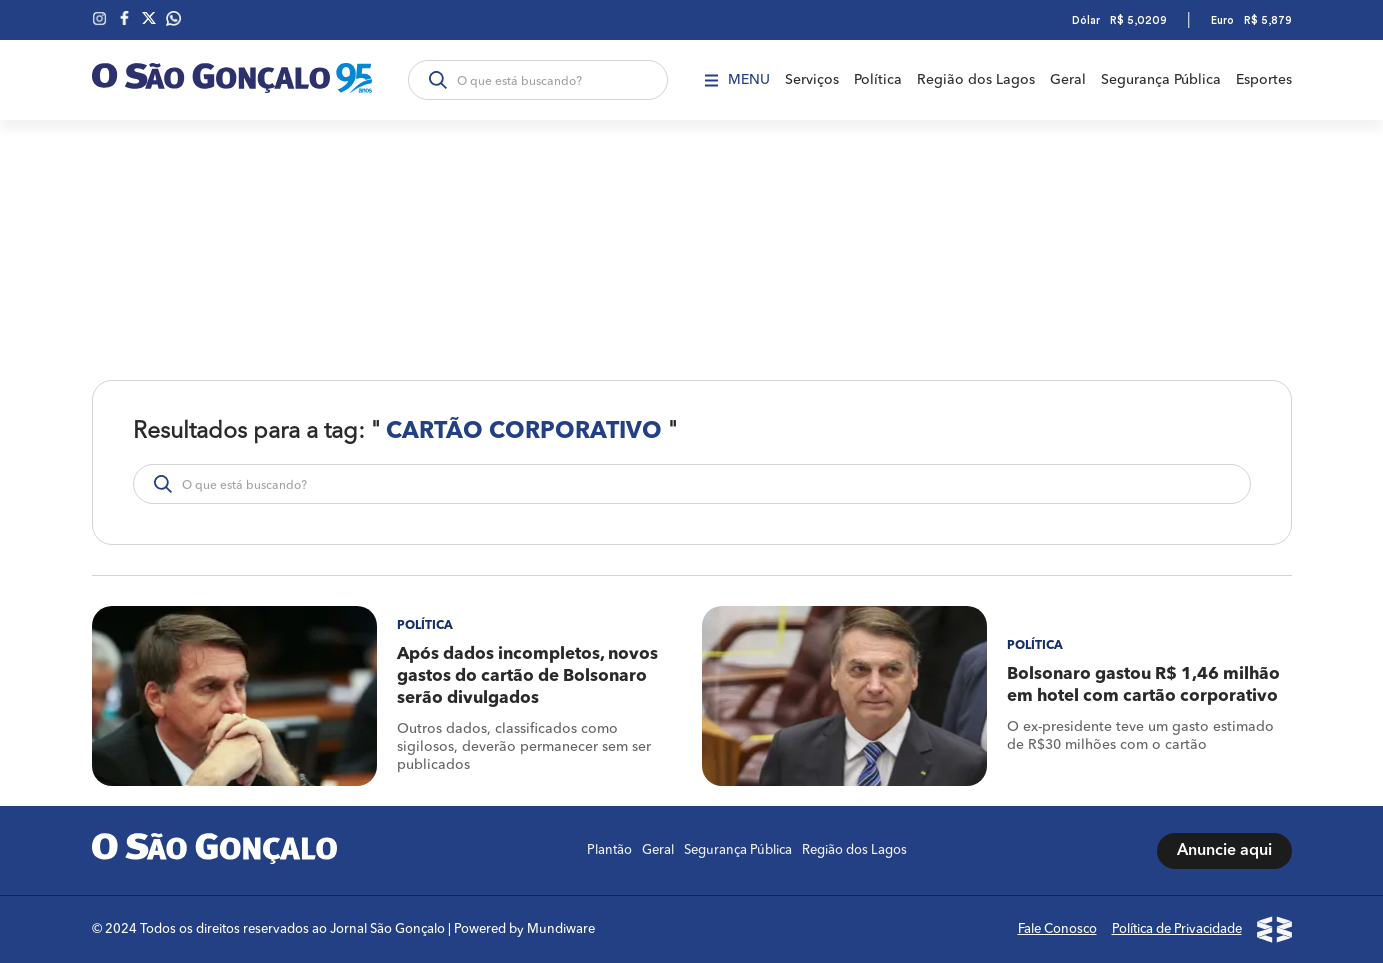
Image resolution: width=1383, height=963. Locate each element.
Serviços (812, 80)
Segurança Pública (1161, 80)
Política (878, 80)
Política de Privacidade (1177, 929)
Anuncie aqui (1224, 851)
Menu (737, 80)
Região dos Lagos (976, 80)
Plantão (609, 850)
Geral (1068, 80)
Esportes (1264, 80)
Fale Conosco (1057, 929)
